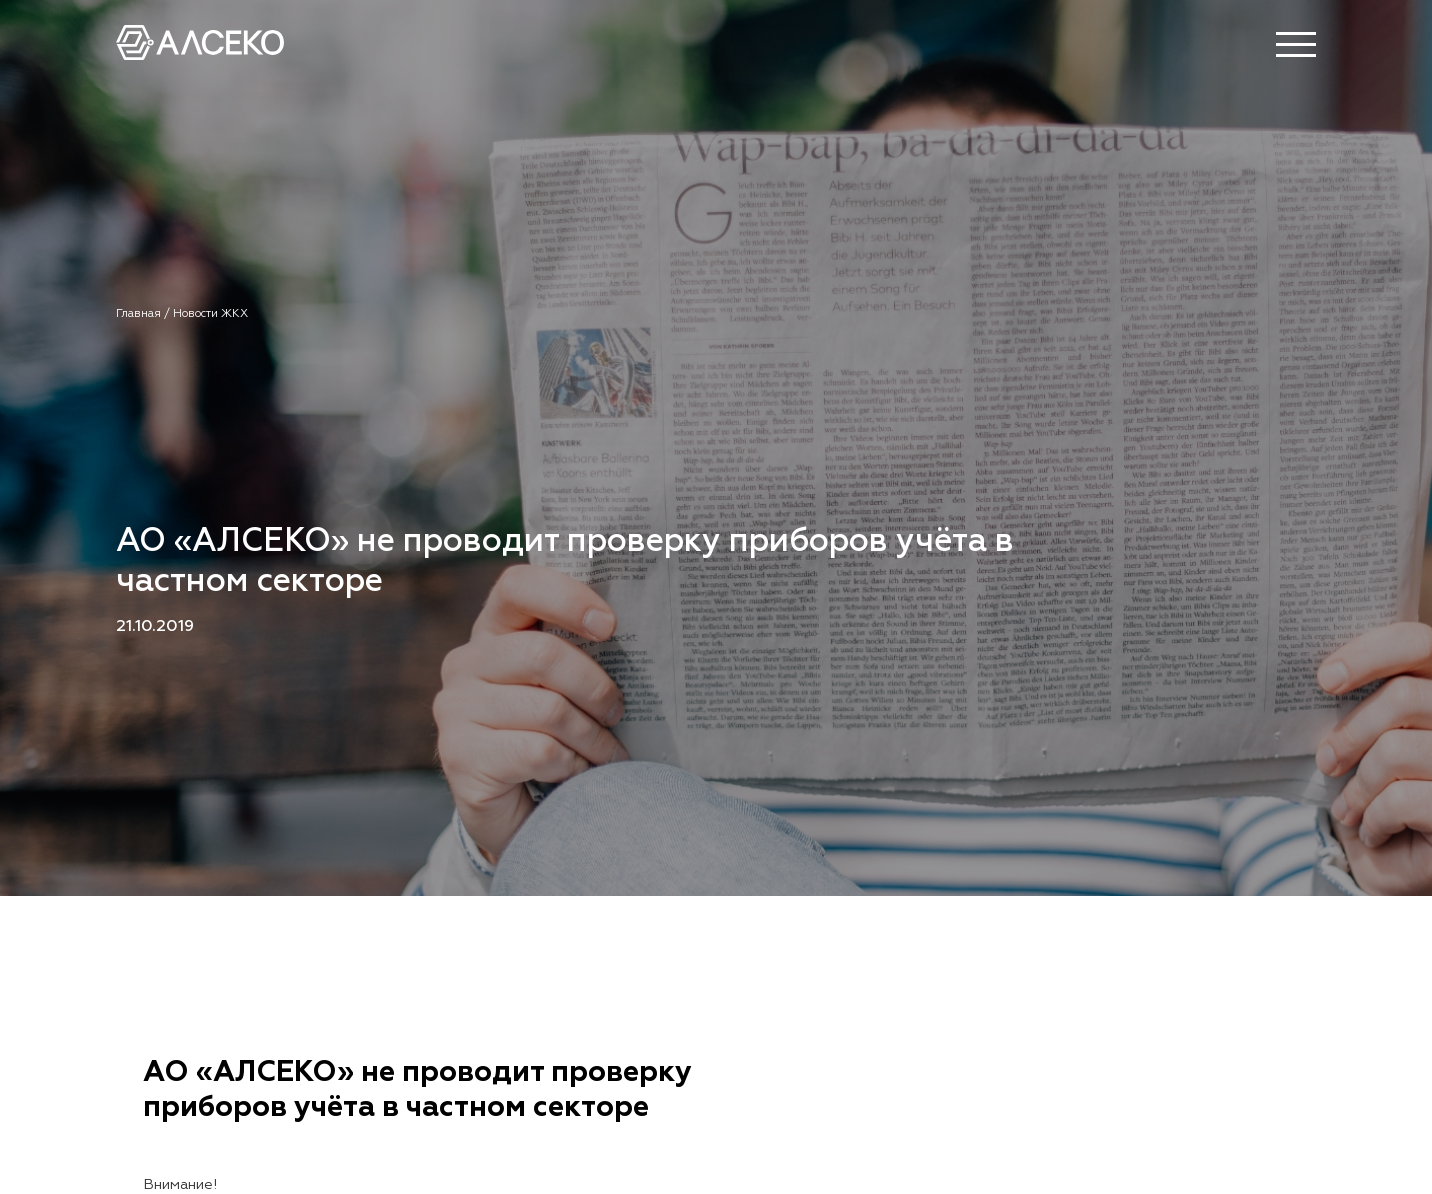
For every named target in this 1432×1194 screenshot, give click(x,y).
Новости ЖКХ (210, 314)
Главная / (144, 314)
